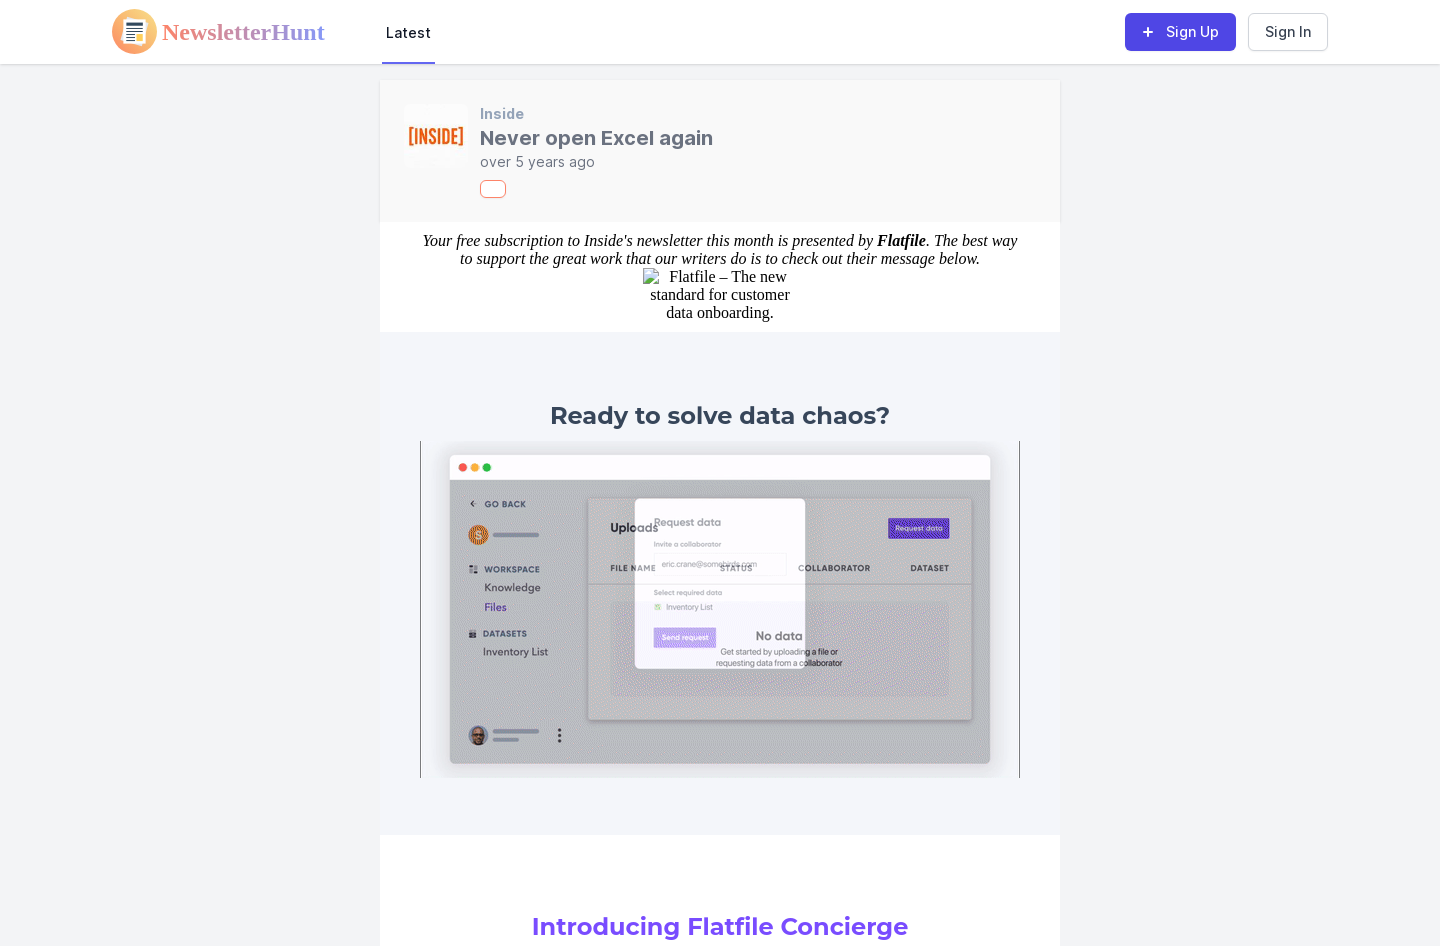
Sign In (1288, 31)
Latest (408, 32)
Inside (502, 113)
